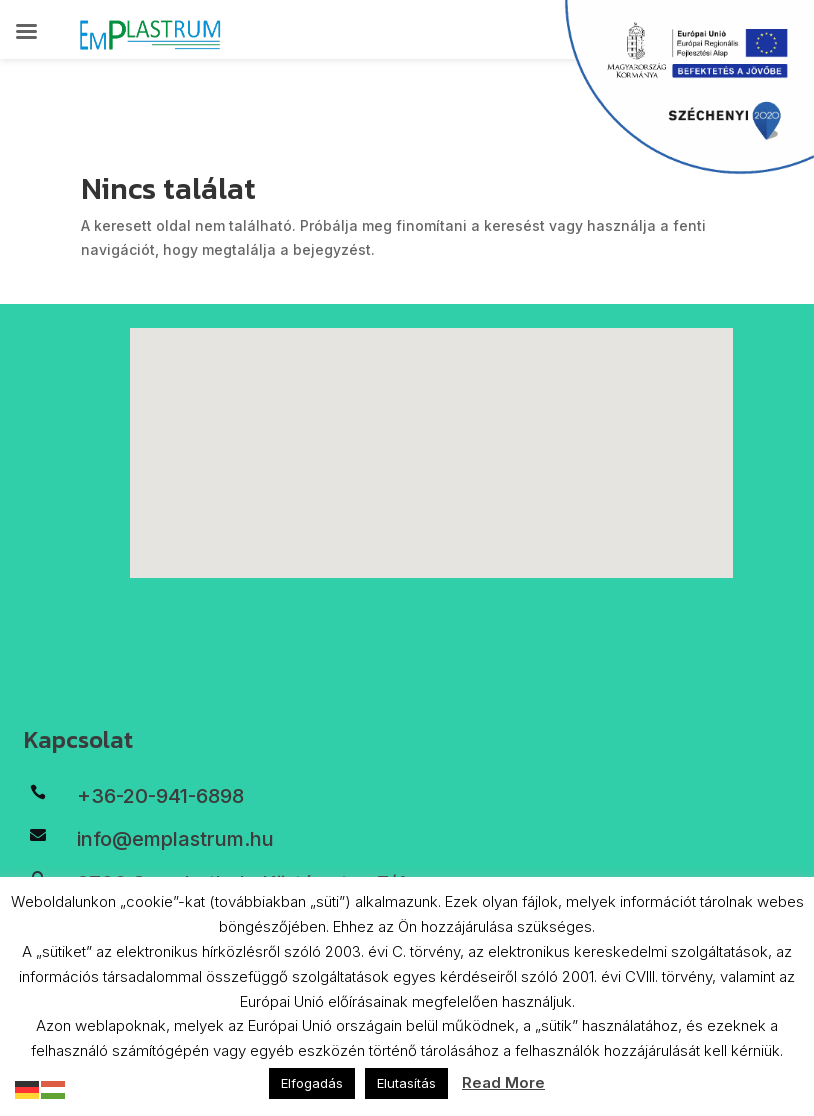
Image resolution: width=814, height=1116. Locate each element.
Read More (503, 1082)
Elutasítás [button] (406, 1083)
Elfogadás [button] (312, 1083)
